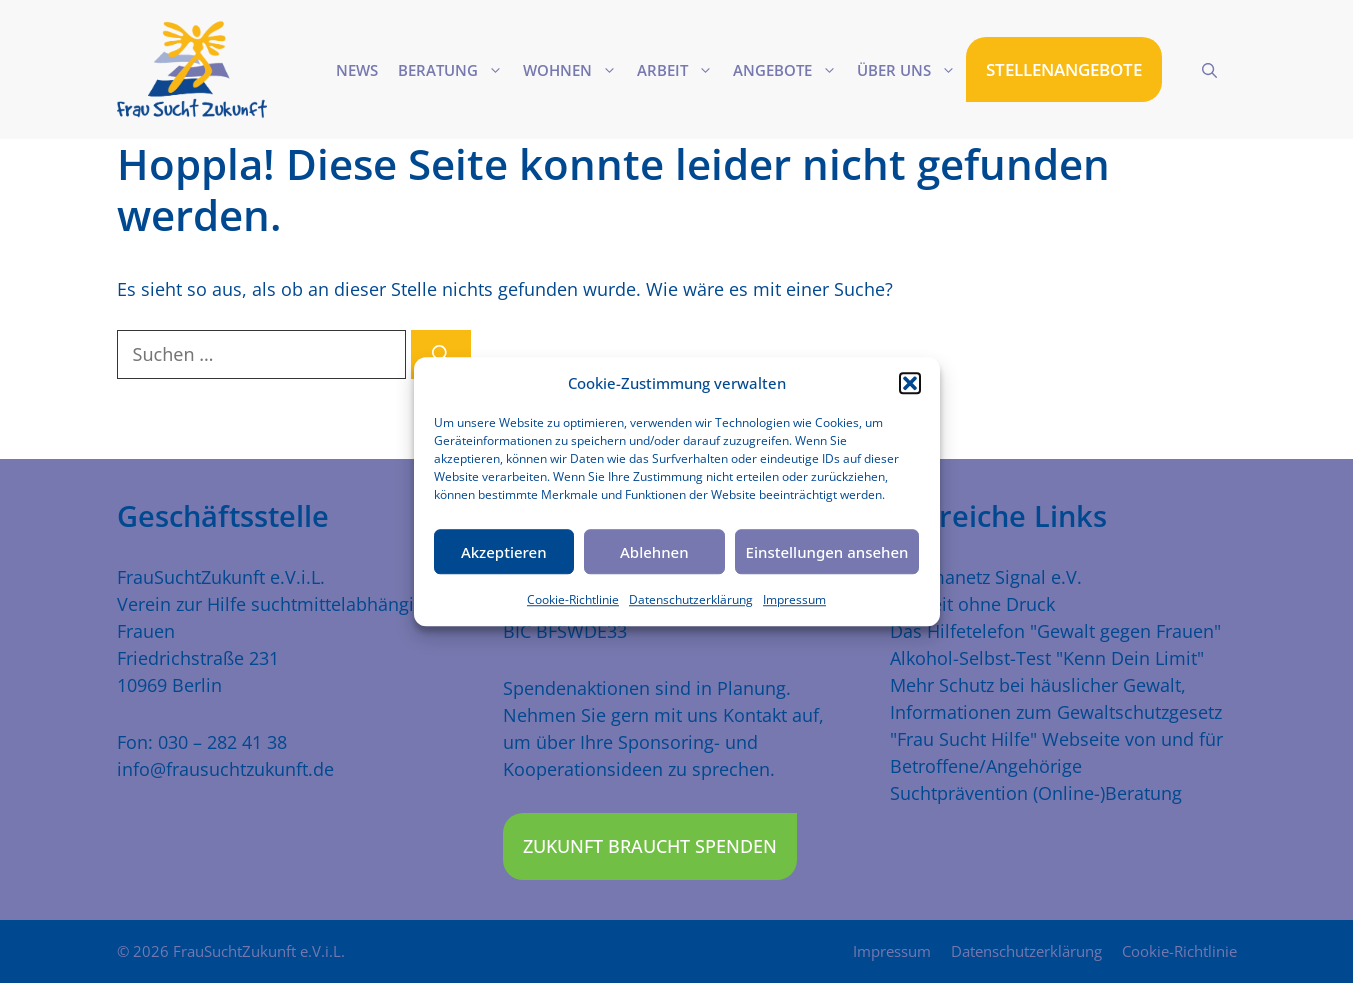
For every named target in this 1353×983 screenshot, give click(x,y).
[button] (910, 383)
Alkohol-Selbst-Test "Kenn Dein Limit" (1047, 658)
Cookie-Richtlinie (573, 599)
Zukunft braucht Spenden (650, 846)
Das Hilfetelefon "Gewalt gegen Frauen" (1055, 631)
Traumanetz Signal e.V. (986, 577)
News (357, 70)
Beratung (455, 70)
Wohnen (575, 70)
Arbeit (680, 70)
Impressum (794, 599)
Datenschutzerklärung (691, 599)
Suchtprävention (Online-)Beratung (1036, 793)
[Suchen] (441, 354)
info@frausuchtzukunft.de (225, 769)
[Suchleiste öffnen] (1209, 70)
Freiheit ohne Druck (972, 604)
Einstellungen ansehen (827, 552)
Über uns (911, 70)
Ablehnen (654, 552)
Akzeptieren (504, 552)
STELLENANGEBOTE (1064, 69)
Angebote (790, 70)
